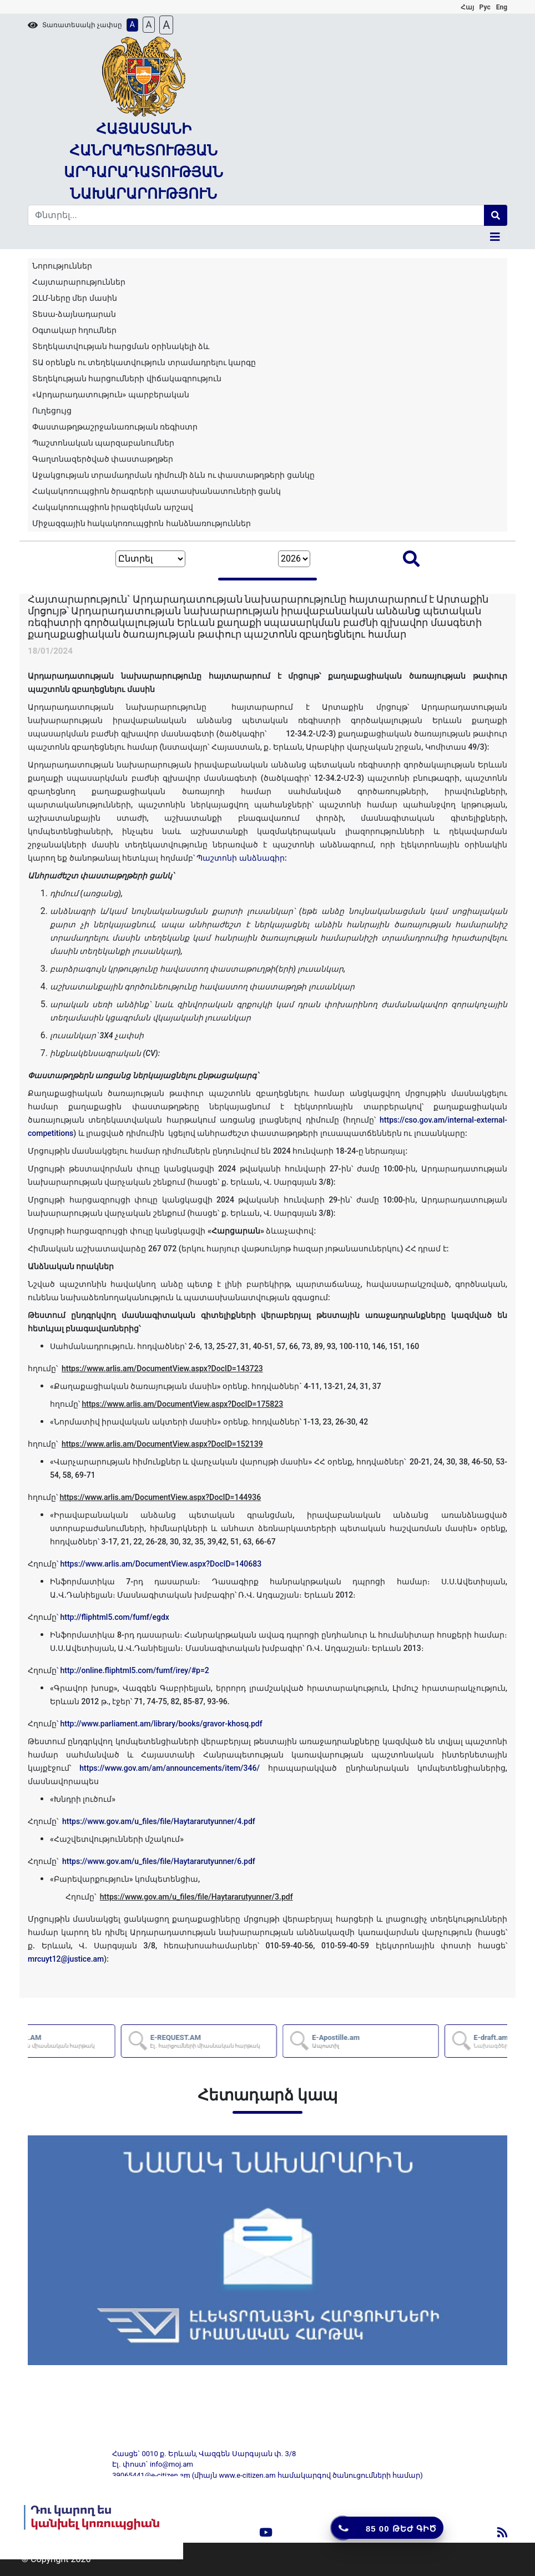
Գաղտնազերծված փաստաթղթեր (102, 458)
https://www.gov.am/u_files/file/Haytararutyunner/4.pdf (158, 1821)
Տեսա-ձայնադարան (74, 314)
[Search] (256, 215)
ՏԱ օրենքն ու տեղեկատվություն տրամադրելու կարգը (144, 362)
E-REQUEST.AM (274, 2041)
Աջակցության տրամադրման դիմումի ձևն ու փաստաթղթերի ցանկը (173, 475)
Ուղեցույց (52, 410)
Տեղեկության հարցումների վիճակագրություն (126, 378)
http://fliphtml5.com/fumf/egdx (114, 1617)
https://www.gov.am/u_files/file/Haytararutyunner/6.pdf (158, 1861)
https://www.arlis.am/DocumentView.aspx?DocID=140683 (160, 1563)
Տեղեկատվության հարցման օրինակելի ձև (120, 346)
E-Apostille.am (404, 2041)
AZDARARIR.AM (111, 2041)
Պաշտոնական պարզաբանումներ (103, 442)
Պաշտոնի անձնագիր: (241, 857)
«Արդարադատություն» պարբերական (110, 394)
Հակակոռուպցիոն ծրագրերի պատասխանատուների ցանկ (156, 491)
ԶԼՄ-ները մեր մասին (74, 298)
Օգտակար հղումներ (74, 330)
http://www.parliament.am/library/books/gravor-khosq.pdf (161, 1723)
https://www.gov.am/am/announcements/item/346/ (169, 1768)
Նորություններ (62, 265)
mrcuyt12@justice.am (66, 1958)
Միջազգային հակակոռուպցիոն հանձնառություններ (141, 523)
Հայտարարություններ (78, 281)
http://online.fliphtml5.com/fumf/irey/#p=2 (134, 1670)
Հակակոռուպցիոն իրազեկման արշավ (112, 507)
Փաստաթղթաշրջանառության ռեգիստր (115, 426)
